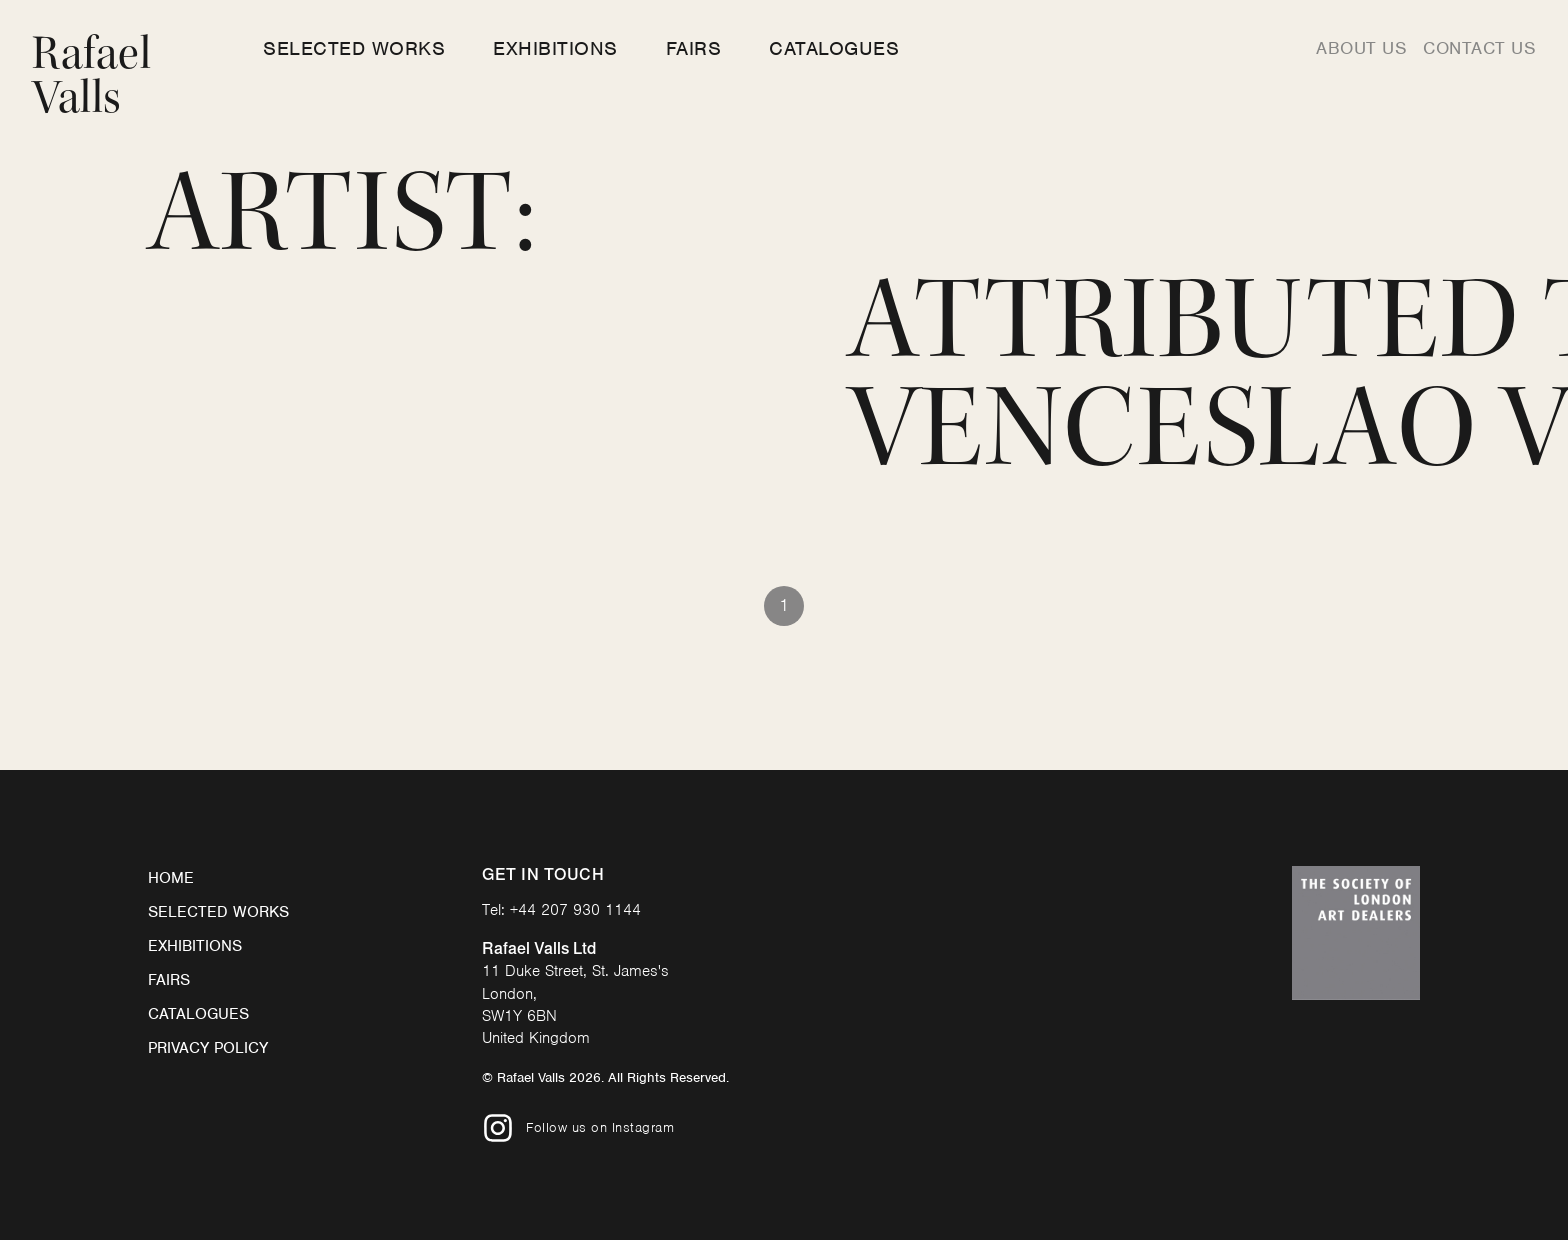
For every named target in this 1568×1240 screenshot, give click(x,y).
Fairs (694, 48)
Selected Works (354, 48)
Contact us (1479, 48)
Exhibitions (555, 48)
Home (171, 878)
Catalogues (834, 48)
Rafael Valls (91, 75)
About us (1361, 48)
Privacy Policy (208, 1048)
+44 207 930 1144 (575, 910)
